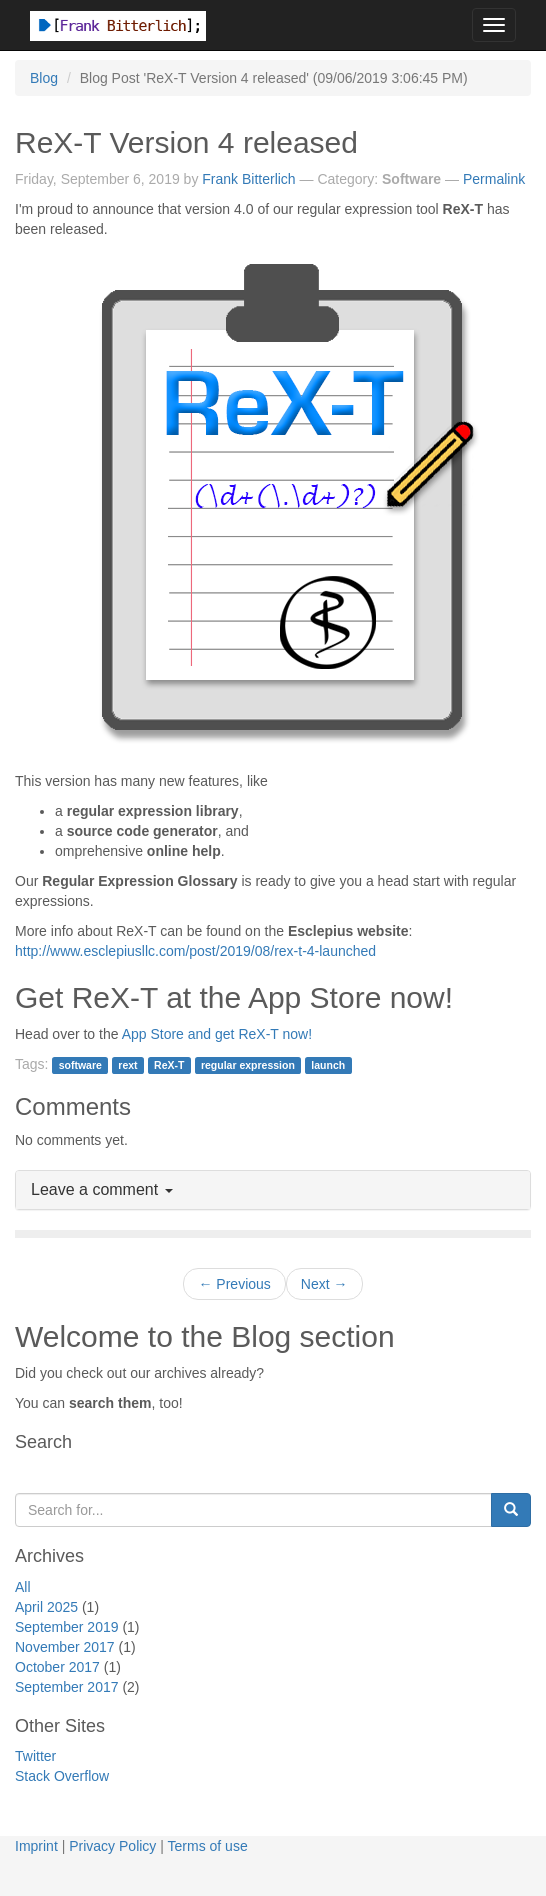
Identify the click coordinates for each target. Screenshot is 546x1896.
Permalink (494, 179)
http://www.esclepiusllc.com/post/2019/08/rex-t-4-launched (195, 951)
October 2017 (57, 1667)
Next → (324, 1284)
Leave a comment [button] (102, 1189)
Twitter (35, 1756)
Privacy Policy (112, 1846)
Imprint (36, 1846)
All (23, 1587)
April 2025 (46, 1607)
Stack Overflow (62, 1776)
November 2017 (65, 1647)
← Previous (234, 1284)
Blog (44, 78)
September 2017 (67, 1687)
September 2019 (67, 1627)
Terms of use (208, 1846)
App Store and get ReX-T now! (217, 1034)
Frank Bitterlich (248, 179)
